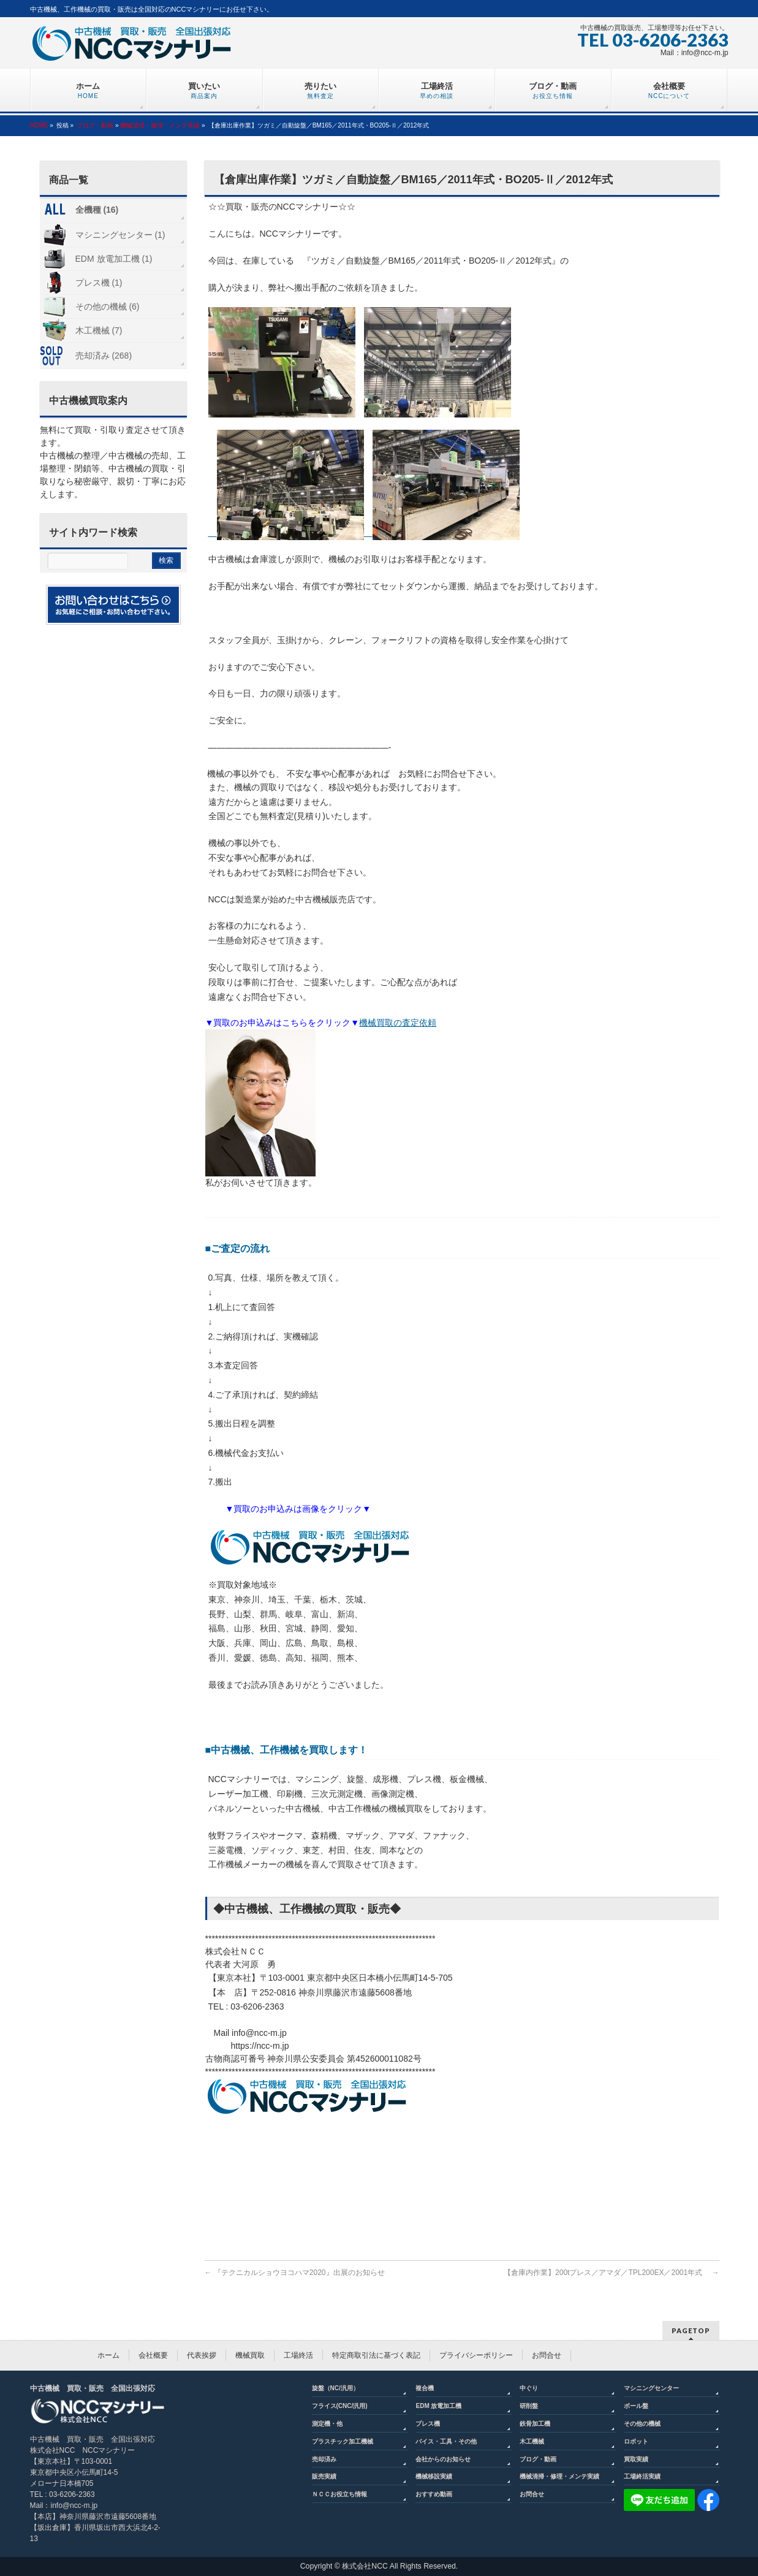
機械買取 (250, 2355)
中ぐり (529, 2388)
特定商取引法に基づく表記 (376, 2355)
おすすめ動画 (433, 2494)
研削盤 (529, 2406)
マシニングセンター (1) (120, 235)
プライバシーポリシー (476, 2355)
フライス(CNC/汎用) (340, 2406)
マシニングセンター (651, 2388)
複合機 (424, 2388)
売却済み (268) (103, 355)
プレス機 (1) (99, 283)
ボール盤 (636, 2406)
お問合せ (546, 2355)
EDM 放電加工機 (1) (114, 259)
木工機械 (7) (99, 330)
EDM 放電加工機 (438, 2406)
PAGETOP (691, 2330)
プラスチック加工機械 (342, 2441)
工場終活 (298, 2355)
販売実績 (324, 2476)
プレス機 (427, 2423)
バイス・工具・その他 (446, 2441)
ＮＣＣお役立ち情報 (339, 2494)
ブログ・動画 (95, 125)
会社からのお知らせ (443, 2459)
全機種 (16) (97, 210)
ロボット (636, 2441)
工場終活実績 (642, 2476)
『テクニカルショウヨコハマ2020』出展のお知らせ (295, 2272)
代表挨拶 (201, 2355)
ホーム (108, 2355)
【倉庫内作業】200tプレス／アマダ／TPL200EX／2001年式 (611, 2272)
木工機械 (532, 2441)
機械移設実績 (433, 2476)
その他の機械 (642, 2423)
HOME (39, 125)
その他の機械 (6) (107, 306)
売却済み (324, 2459)
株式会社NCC (365, 2566)
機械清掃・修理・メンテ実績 (160, 125)
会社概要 (153, 2355)
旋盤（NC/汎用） (335, 2388)
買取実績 (636, 2459)
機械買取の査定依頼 (397, 1022)
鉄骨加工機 (535, 2423)
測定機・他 (327, 2423)
